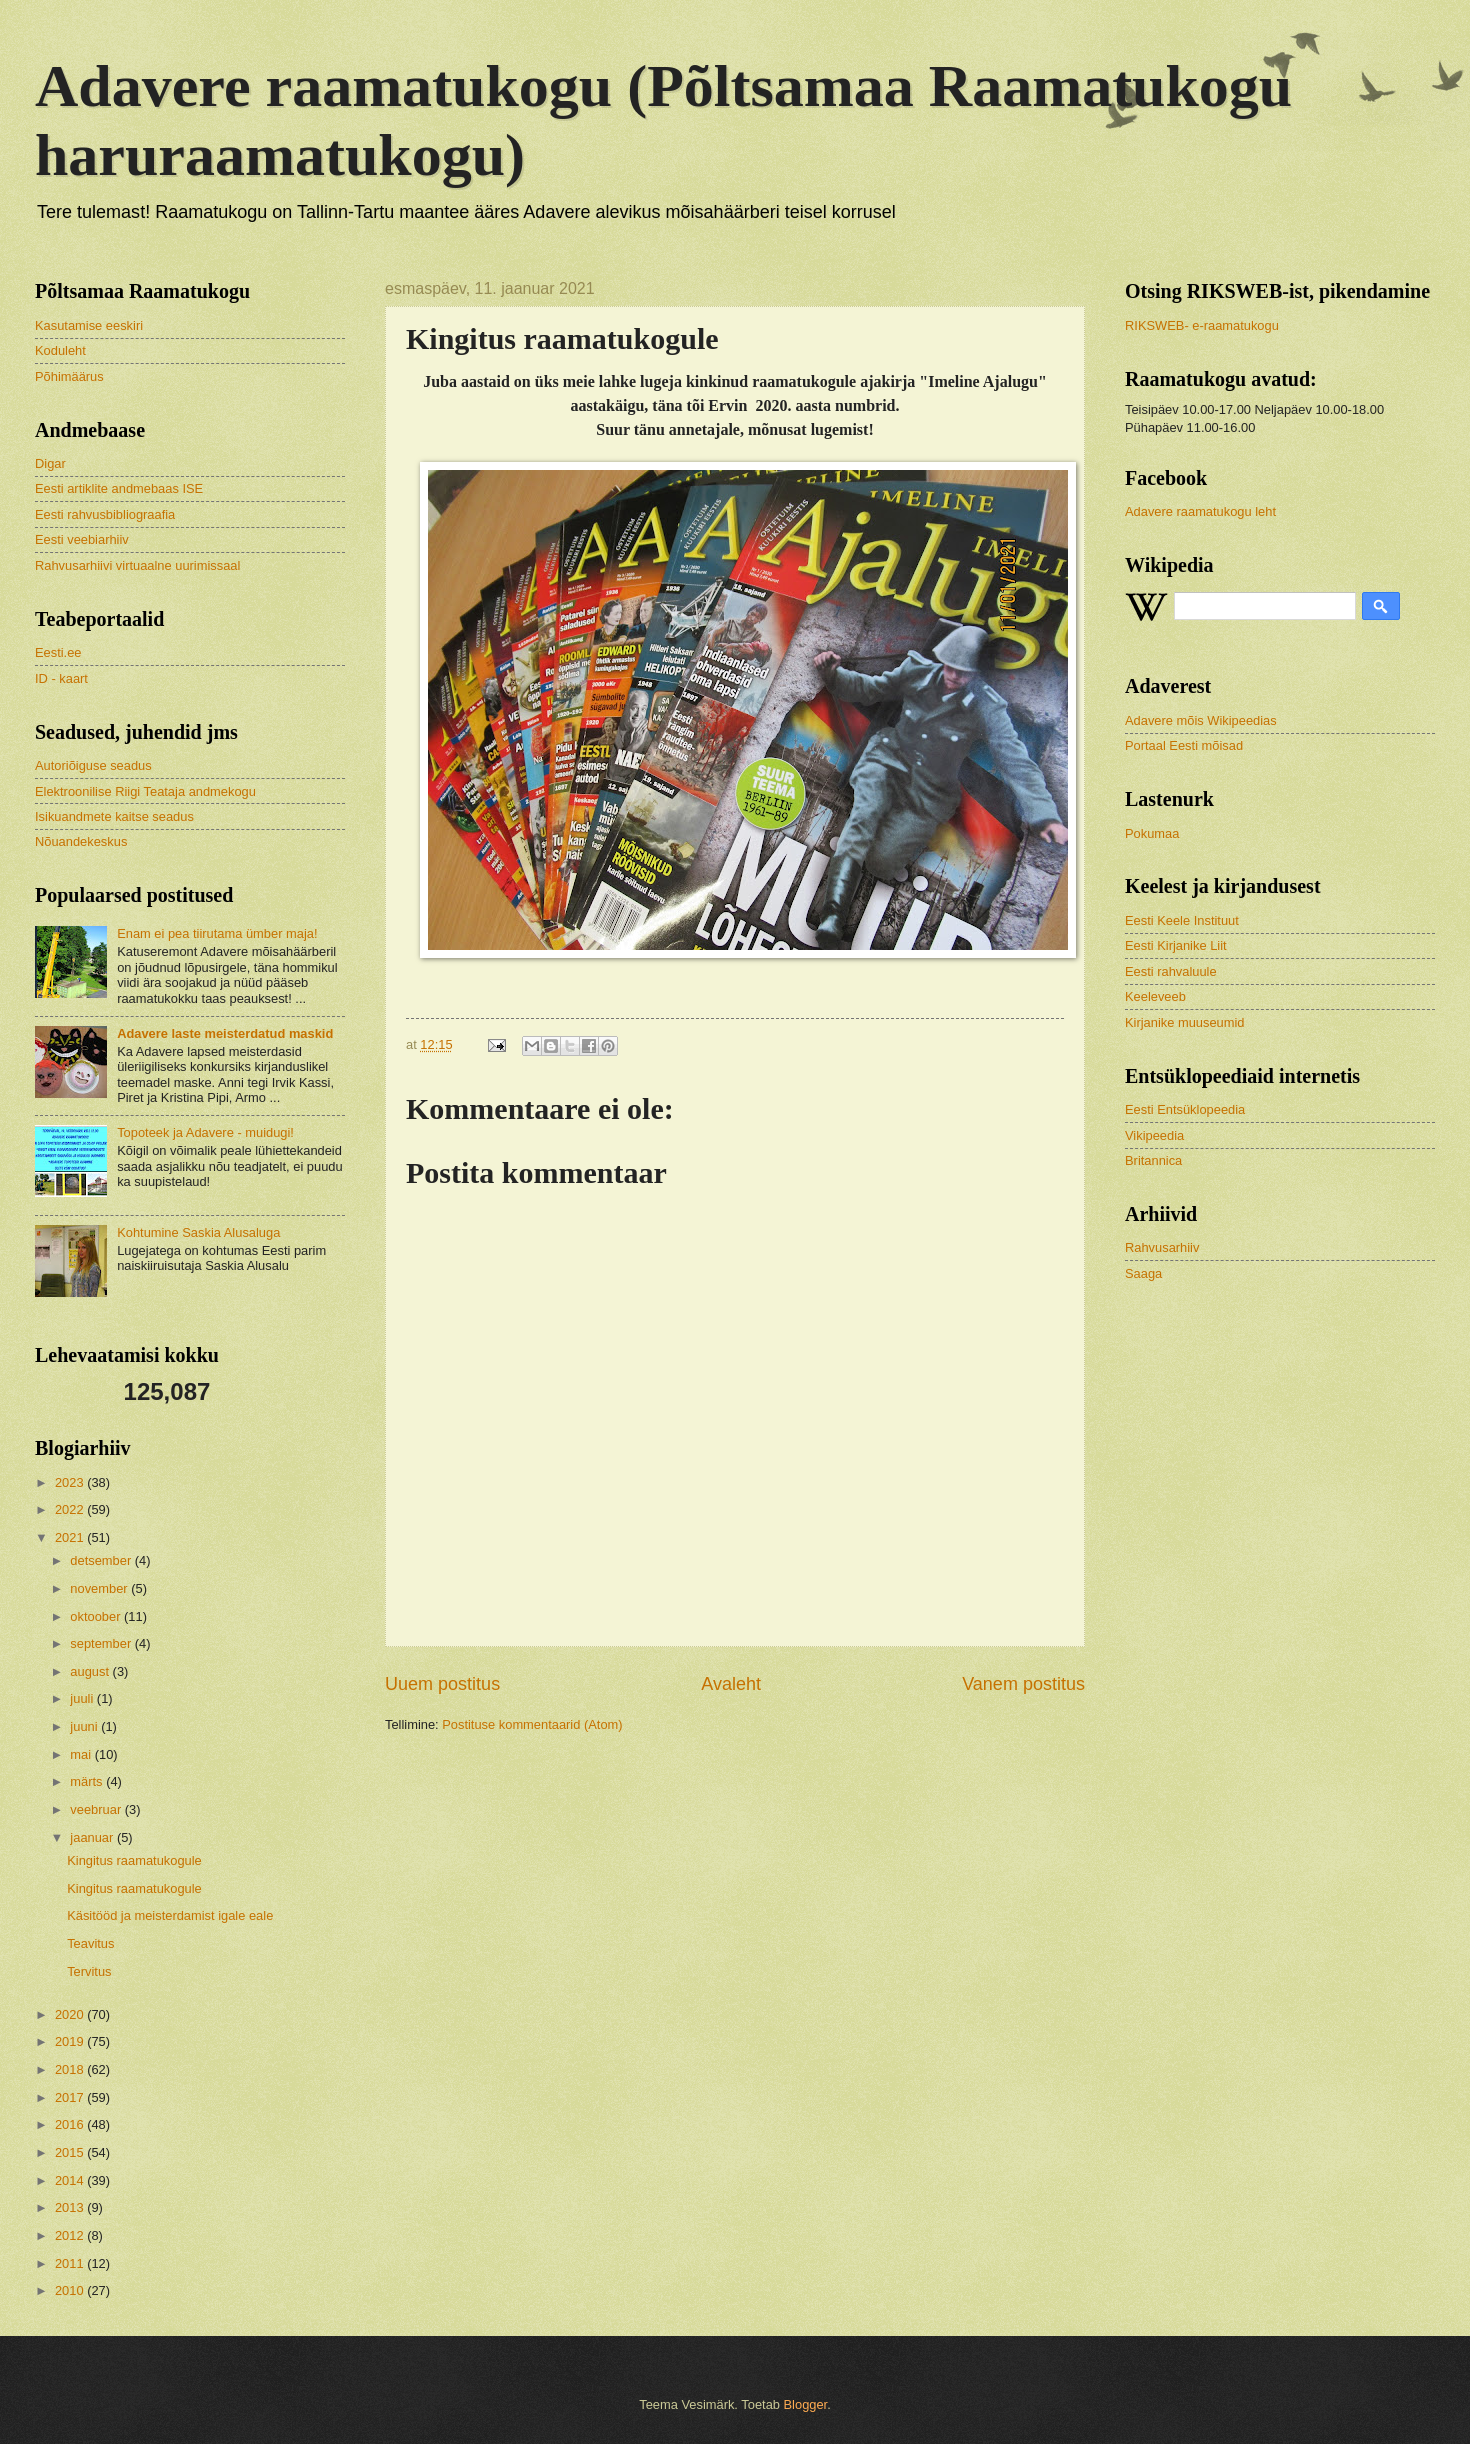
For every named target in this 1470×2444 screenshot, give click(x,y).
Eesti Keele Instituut (1182, 920)
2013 (71, 2207)
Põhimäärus (69, 376)
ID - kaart (61, 678)
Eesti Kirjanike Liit (1176, 945)
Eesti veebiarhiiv (82, 539)
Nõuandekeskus (81, 841)
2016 (71, 2124)
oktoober (97, 1616)
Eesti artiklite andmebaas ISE (119, 488)
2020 (71, 2014)
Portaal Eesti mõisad (1184, 745)
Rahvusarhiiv (1162, 1247)
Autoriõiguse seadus (93, 765)
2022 (71, 1509)
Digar (50, 463)
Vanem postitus (1023, 1684)
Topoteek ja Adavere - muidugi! (205, 1132)
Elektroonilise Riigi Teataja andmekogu (145, 791)
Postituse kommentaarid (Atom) (532, 1724)
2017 (71, 2097)
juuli (83, 1698)
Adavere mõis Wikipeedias (1201, 720)
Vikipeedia (1154, 1135)
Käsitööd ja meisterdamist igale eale (170, 1915)
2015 (71, 2152)
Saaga (1143, 1273)
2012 (71, 2235)
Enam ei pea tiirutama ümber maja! (217, 933)
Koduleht (60, 350)
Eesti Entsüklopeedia (1185, 1109)
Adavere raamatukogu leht (1200, 511)
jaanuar (93, 1837)
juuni (85, 1726)
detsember (102, 1560)
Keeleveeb (1155, 996)
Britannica (1153, 1160)
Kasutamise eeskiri (89, 325)
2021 (71, 1537)
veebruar (97, 1809)
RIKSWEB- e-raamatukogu (1202, 325)
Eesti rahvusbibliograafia (105, 514)
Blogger (806, 2404)
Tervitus (89, 1971)
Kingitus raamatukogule (134, 1860)
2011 (71, 2263)
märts (88, 1781)
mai (82, 1754)
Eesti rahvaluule (1171, 971)
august (91, 1671)
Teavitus (90, 1943)
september (102, 1643)
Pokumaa (1152, 833)
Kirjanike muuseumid (1185, 1022)
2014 (71, 2180)
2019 (71, 2041)
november (100, 1588)
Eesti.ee (58, 652)
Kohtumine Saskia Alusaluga (198, 1232)
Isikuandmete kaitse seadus (114, 816)
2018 (71, 2069)
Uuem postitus (442, 1684)
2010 (71, 2290)
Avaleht (731, 1684)
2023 (71, 1482)
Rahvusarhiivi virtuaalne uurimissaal (137, 565)
